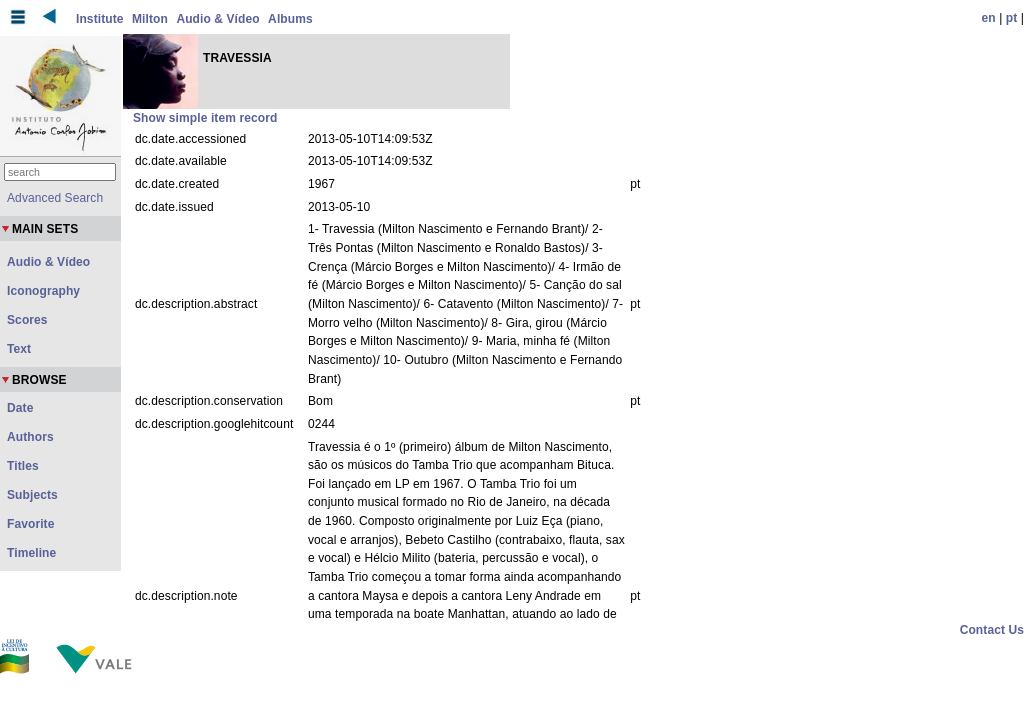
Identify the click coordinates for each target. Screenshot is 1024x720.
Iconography (43, 291)
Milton (150, 19)
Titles (23, 466)
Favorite (30, 524)
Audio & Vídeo (217, 19)
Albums (290, 19)
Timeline (31, 553)
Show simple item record (205, 118)
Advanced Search (55, 198)
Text (19, 349)
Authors (30, 437)
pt (1012, 18)
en (989, 18)
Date (20, 408)
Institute (100, 19)
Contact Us (992, 630)
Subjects (32, 495)
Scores (27, 320)
